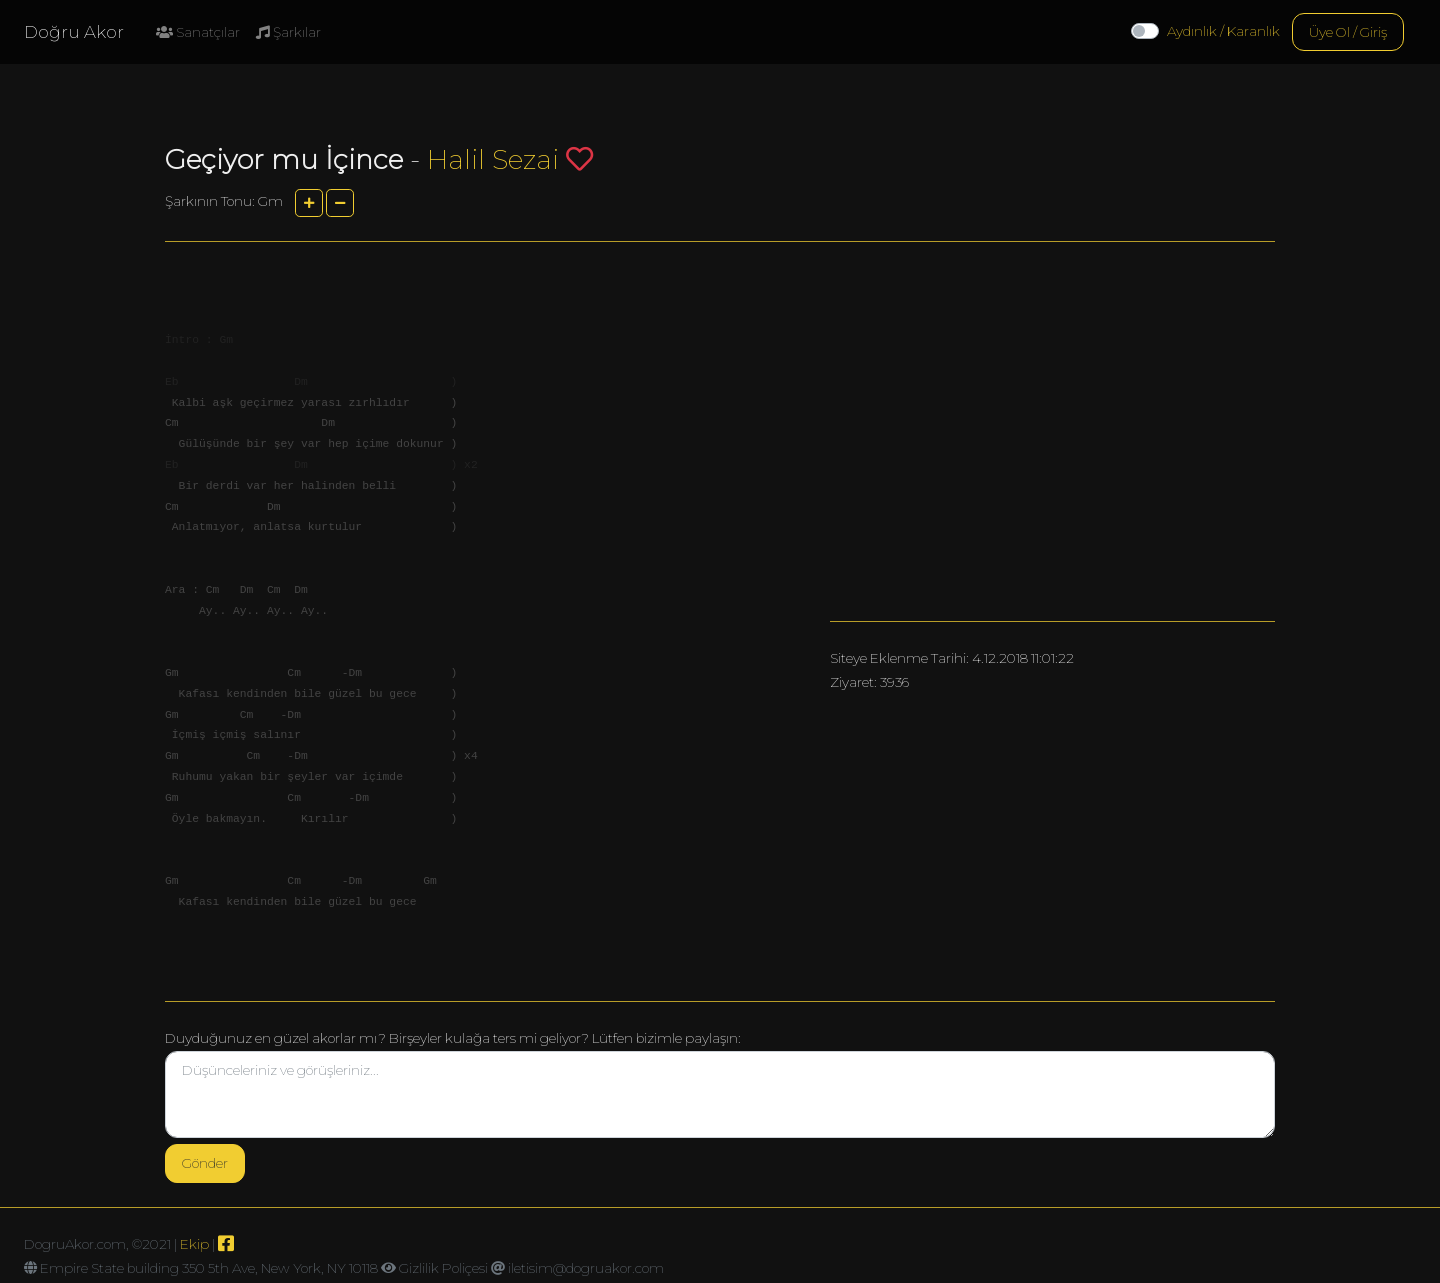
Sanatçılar (198, 32)
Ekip (194, 1244)
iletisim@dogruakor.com (586, 1268)
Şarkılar (288, 32)
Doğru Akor (74, 32)
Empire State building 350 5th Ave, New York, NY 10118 (209, 1268)
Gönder (205, 1163)
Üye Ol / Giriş (1348, 32)
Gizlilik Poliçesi (443, 1268)
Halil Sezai (493, 159)
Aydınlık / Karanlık (1223, 31)
